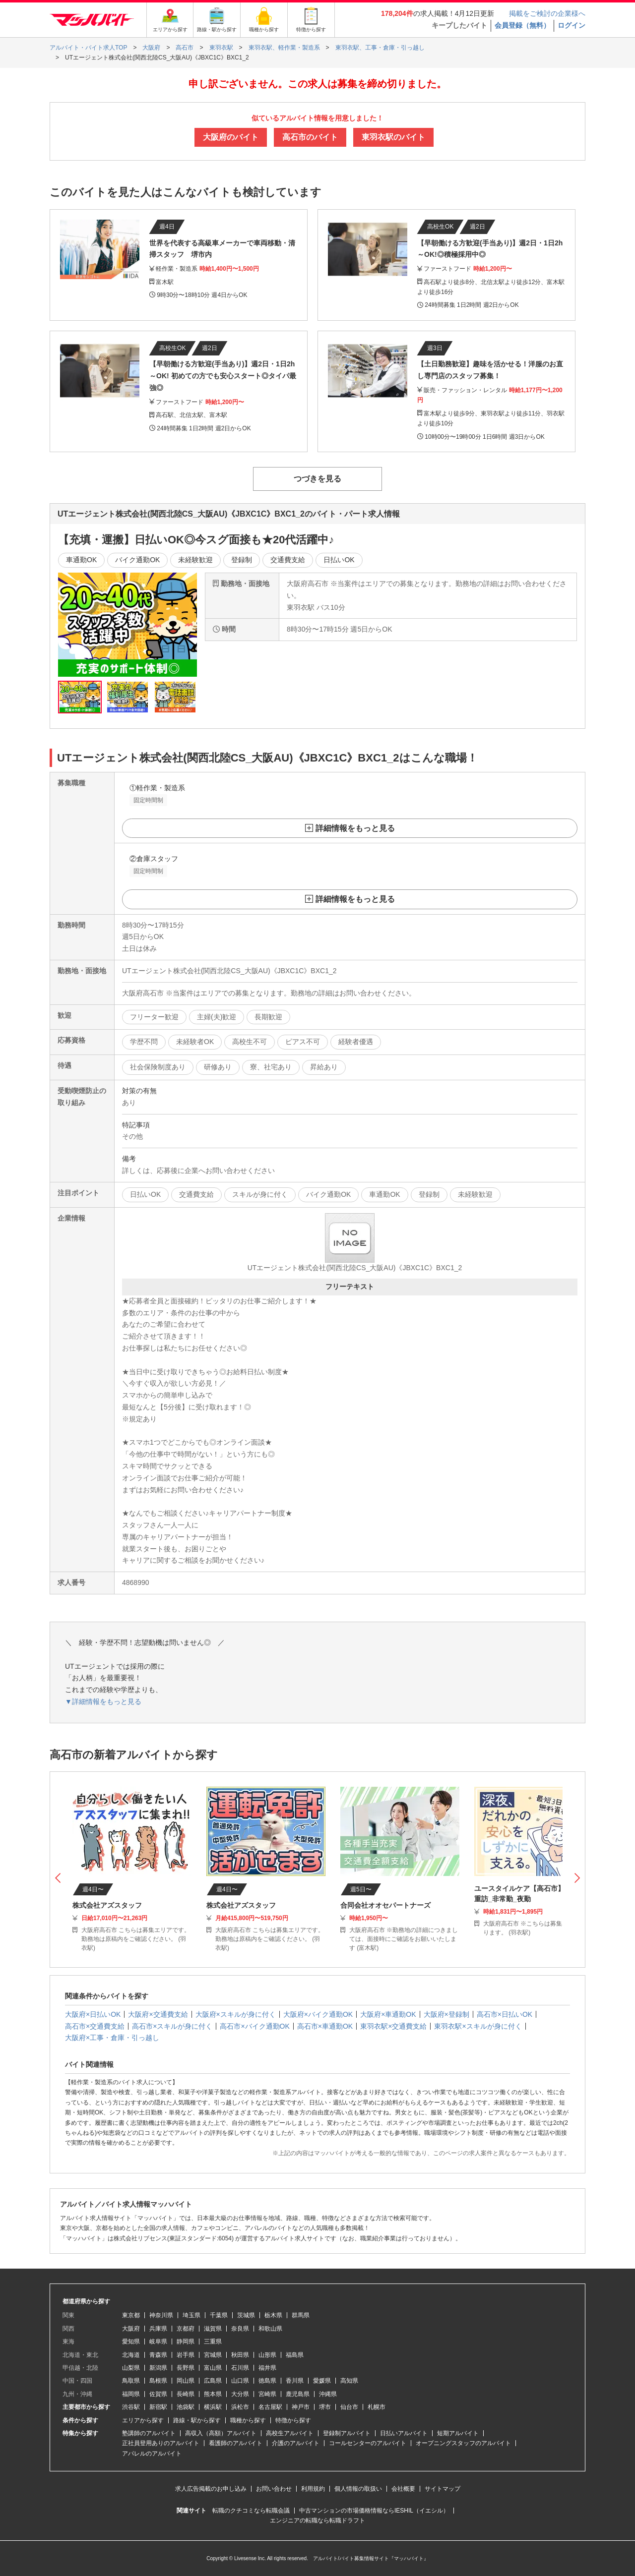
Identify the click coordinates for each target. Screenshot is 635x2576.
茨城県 (246, 2315)
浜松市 (240, 2406)
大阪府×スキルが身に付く (235, 2014)
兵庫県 (158, 2328)
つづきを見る (317, 478)
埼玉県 (191, 2315)
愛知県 (131, 2341)
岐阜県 (158, 2341)
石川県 (240, 2367)
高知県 (349, 2380)
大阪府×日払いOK (93, 2014)
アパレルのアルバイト (152, 2453)
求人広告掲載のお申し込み (211, 2488)
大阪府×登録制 (446, 2014)
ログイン (571, 25)
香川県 (295, 2380)
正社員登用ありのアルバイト (160, 2443)
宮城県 (213, 2354)
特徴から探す (293, 2420)
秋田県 (240, 2354)
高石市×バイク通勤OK (254, 2026)
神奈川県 (161, 2315)
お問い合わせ (274, 2488)
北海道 (131, 2354)
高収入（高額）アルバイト (220, 2433)
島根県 (158, 2380)
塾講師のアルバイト (149, 2433)
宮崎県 (267, 2394)
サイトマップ (442, 2488)
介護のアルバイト (295, 2443)
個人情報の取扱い (358, 2488)
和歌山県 (270, 2328)
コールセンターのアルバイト (367, 2443)
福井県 (267, 2367)
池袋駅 (185, 2406)
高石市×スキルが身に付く (172, 2026)
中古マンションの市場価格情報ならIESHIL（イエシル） (374, 2510)
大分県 (240, 2394)
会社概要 (403, 2488)
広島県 (213, 2380)
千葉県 (219, 2315)
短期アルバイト (458, 2433)
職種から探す (248, 2420)
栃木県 (273, 2315)
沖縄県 (328, 2394)
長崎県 (185, 2394)
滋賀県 (213, 2328)
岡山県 (185, 2380)
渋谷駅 (131, 2406)
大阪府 (131, 2328)
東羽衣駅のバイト (393, 137)
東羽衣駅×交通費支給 (393, 2026)
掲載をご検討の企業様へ (547, 13)
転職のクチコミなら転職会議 (251, 2510)
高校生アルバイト (290, 2433)
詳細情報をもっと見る (355, 828)
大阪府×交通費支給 (158, 2014)
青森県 (158, 2354)
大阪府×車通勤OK (388, 2014)
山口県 (240, 2380)
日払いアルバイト (404, 2433)
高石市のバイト (310, 137)
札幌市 (376, 2406)
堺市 (325, 2406)
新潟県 (158, 2367)
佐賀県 (158, 2394)
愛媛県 (322, 2380)
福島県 (295, 2354)
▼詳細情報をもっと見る (103, 1701)
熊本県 (213, 2394)
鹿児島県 (298, 2394)
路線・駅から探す (197, 2420)
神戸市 (301, 2406)
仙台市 (349, 2406)
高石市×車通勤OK (325, 2026)
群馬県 (301, 2315)
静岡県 (185, 2341)
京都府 (185, 2328)
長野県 (185, 2367)
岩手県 (185, 2354)
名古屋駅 (270, 2406)
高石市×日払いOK (504, 2014)
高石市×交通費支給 (95, 2026)
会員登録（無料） (522, 25)
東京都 (131, 2315)
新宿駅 (158, 2406)
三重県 (213, 2341)
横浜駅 (213, 2406)
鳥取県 (131, 2380)
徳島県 (267, 2380)
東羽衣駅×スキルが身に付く (477, 2026)
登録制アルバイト (347, 2433)
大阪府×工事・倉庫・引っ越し (112, 2038)
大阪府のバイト (230, 137)
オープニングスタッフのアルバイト (463, 2443)
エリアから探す (143, 2420)
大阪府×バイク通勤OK (318, 2014)
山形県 (267, 2354)
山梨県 (131, 2367)
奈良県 (240, 2328)
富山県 (213, 2367)
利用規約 (313, 2488)
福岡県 (131, 2394)
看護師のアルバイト (235, 2443)
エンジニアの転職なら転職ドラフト (317, 2520)
